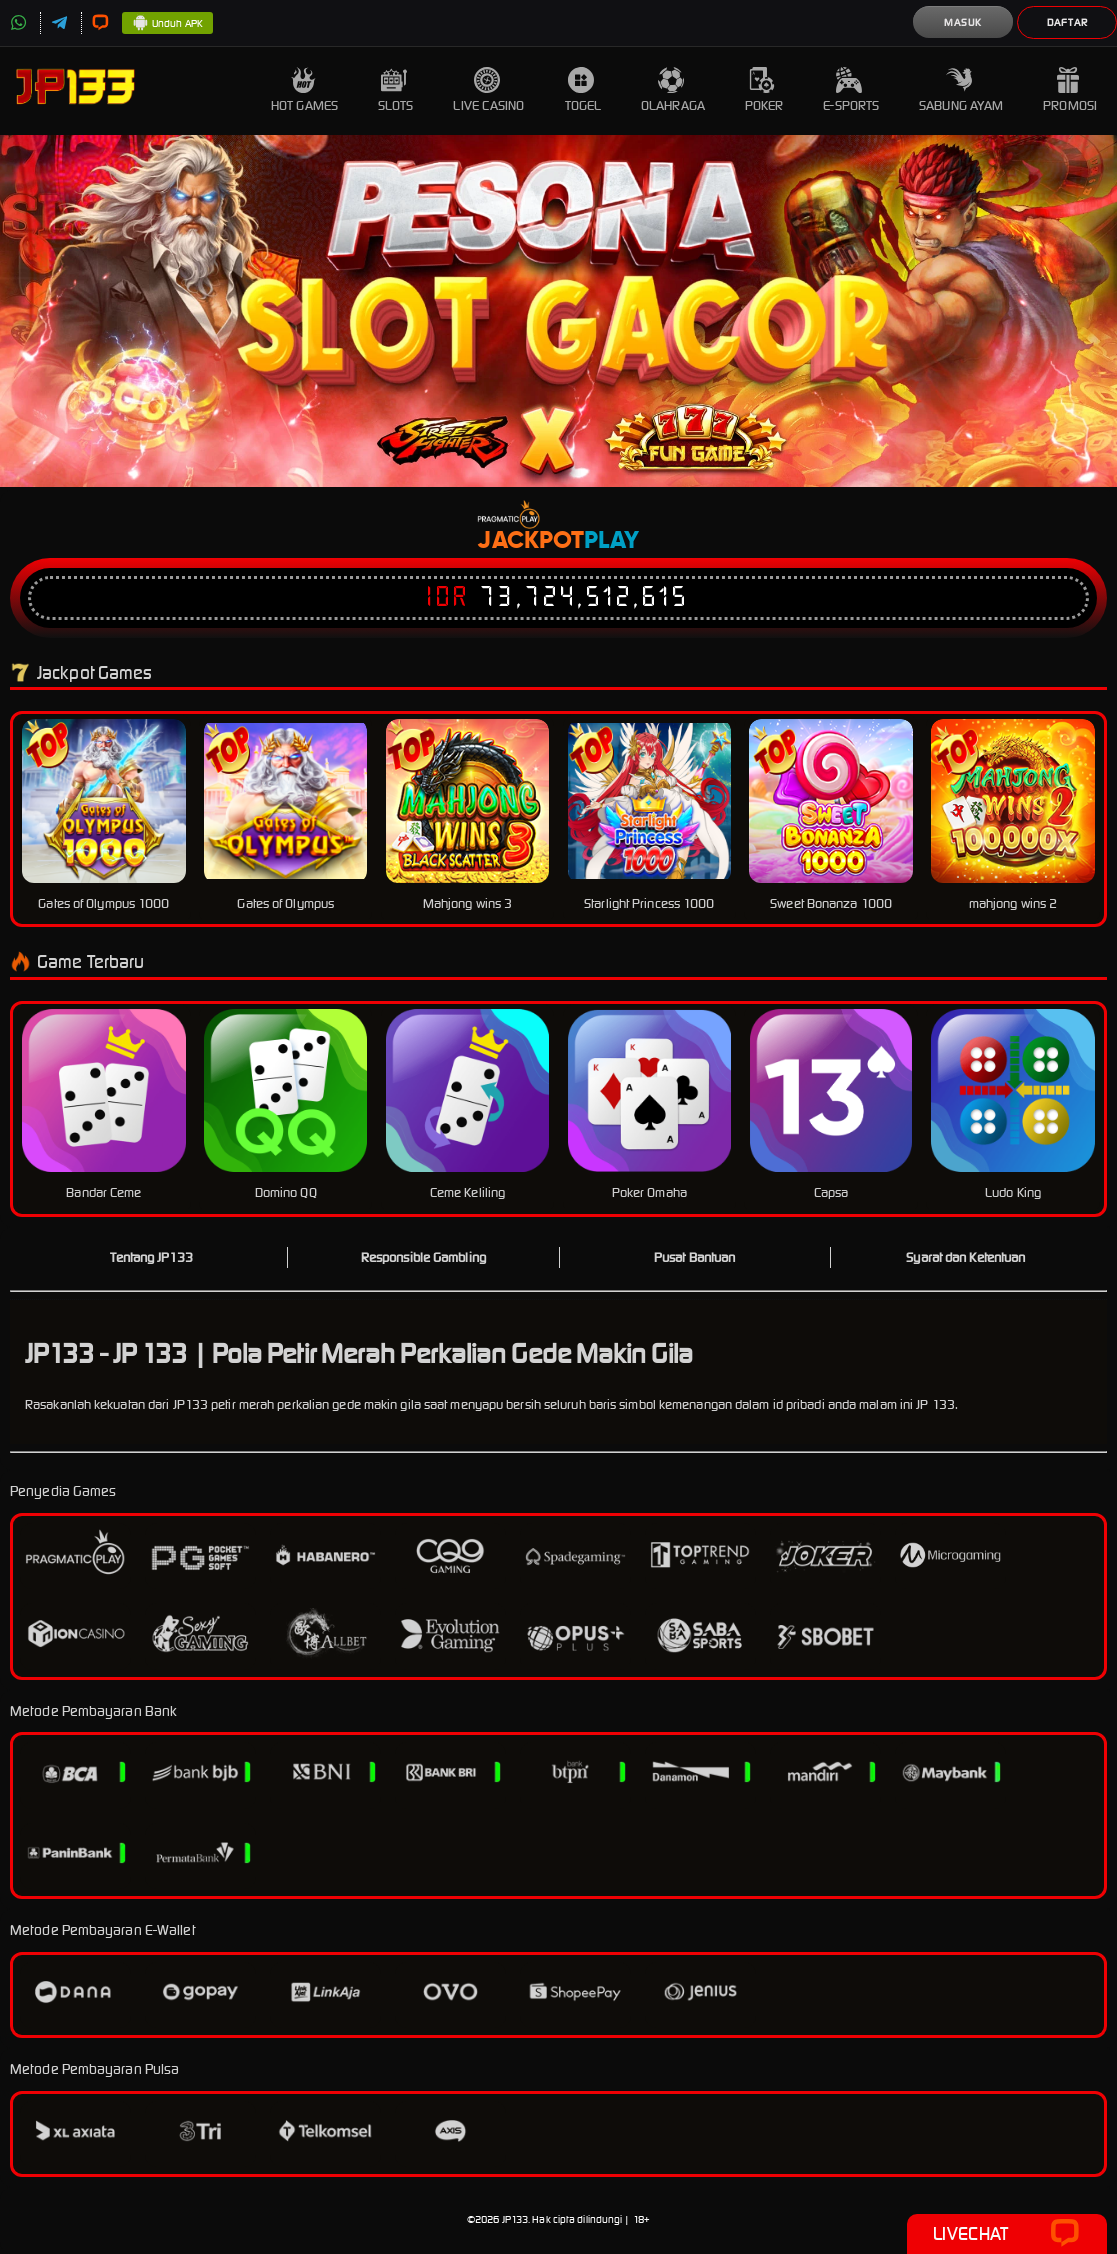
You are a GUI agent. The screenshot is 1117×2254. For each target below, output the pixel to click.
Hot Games (304, 90)
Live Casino (488, 90)
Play (611, 541)
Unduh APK (167, 24)
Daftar (1067, 22)
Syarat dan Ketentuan (965, 1257)
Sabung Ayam (961, 90)
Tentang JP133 (151, 1257)
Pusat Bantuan (694, 1257)
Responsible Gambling (423, 1257)
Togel (583, 90)
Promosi (1070, 90)
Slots (396, 90)
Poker (764, 90)
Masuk (963, 22)
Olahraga (673, 90)
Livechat (1006, 2234)
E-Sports (851, 90)
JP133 (515, 2219)
